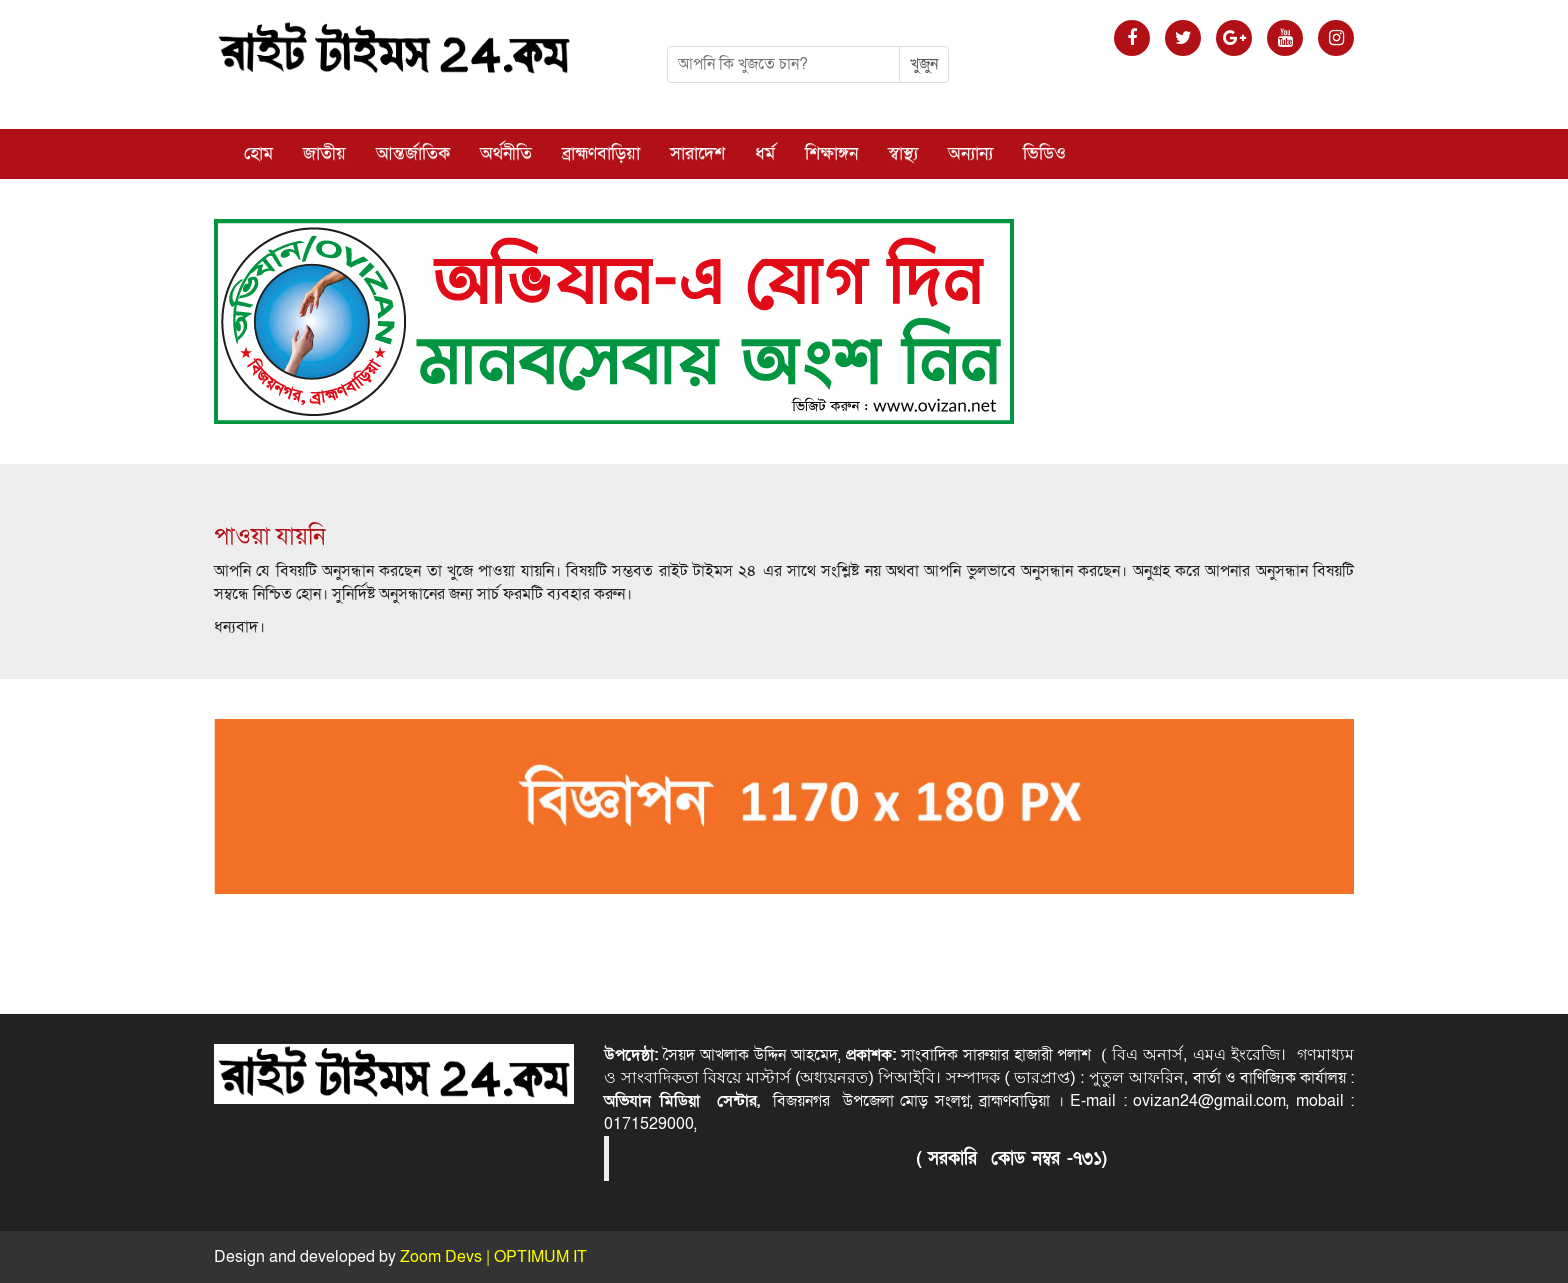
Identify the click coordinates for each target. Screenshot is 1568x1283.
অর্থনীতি (506, 153)
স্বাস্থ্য (903, 153)
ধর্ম (765, 153)
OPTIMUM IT (540, 1257)
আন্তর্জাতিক (413, 153)
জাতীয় (324, 153)
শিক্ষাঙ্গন (831, 153)
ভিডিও (1044, 153)
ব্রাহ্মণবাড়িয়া (601, 153)
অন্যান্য (970, 153)
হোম (258, 153)
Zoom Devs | (447, 1257)
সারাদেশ (697, 153)
